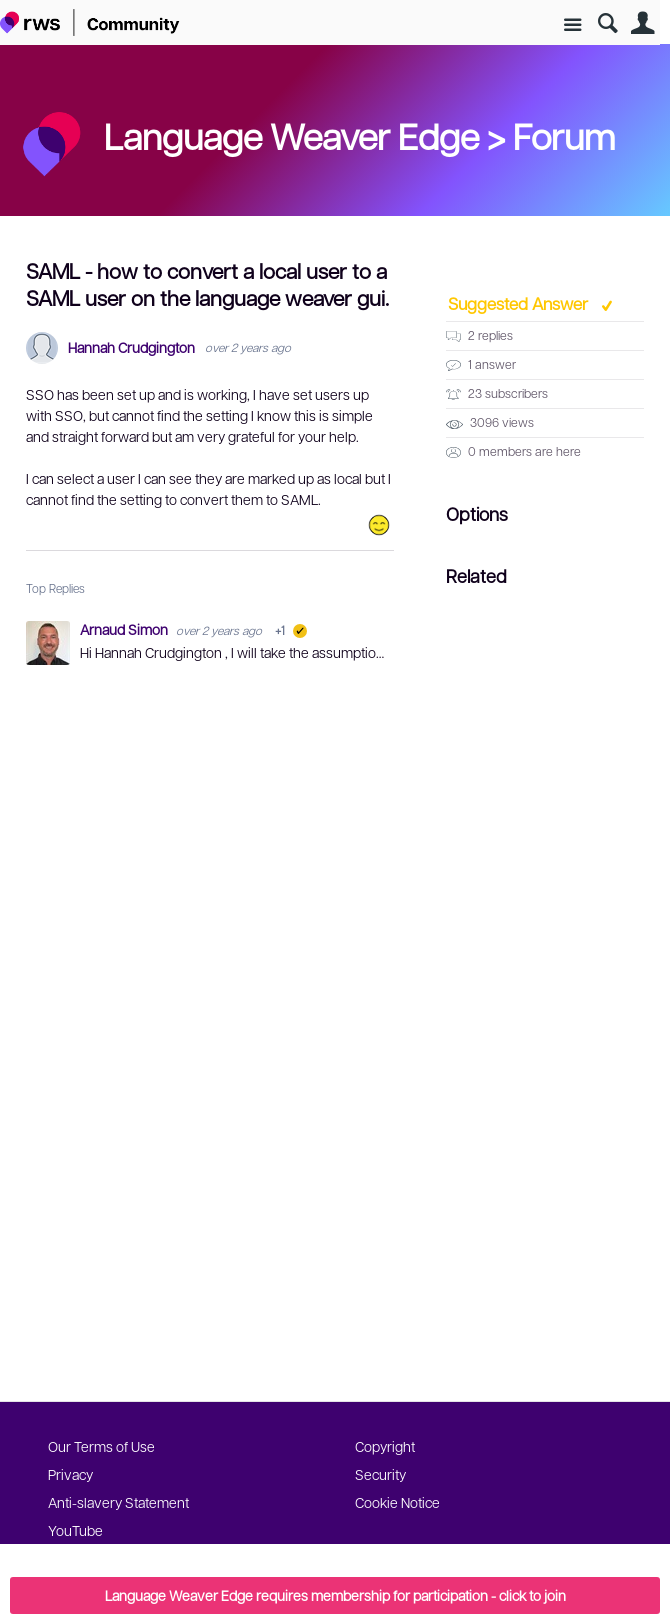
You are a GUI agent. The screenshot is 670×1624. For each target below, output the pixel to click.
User (642, 23)
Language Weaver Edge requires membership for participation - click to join (335, 1595)
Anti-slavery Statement (118, 1502)
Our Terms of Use (101, 1446)
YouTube (75, 1530)
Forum (564, 135)
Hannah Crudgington (131, 347)
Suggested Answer (520, 303)
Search (607, 23)
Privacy (70, 1474)
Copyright (385, 1446)
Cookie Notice (397, 1502)
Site (572, 25)
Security (380, 1474)
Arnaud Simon (125, 629)
